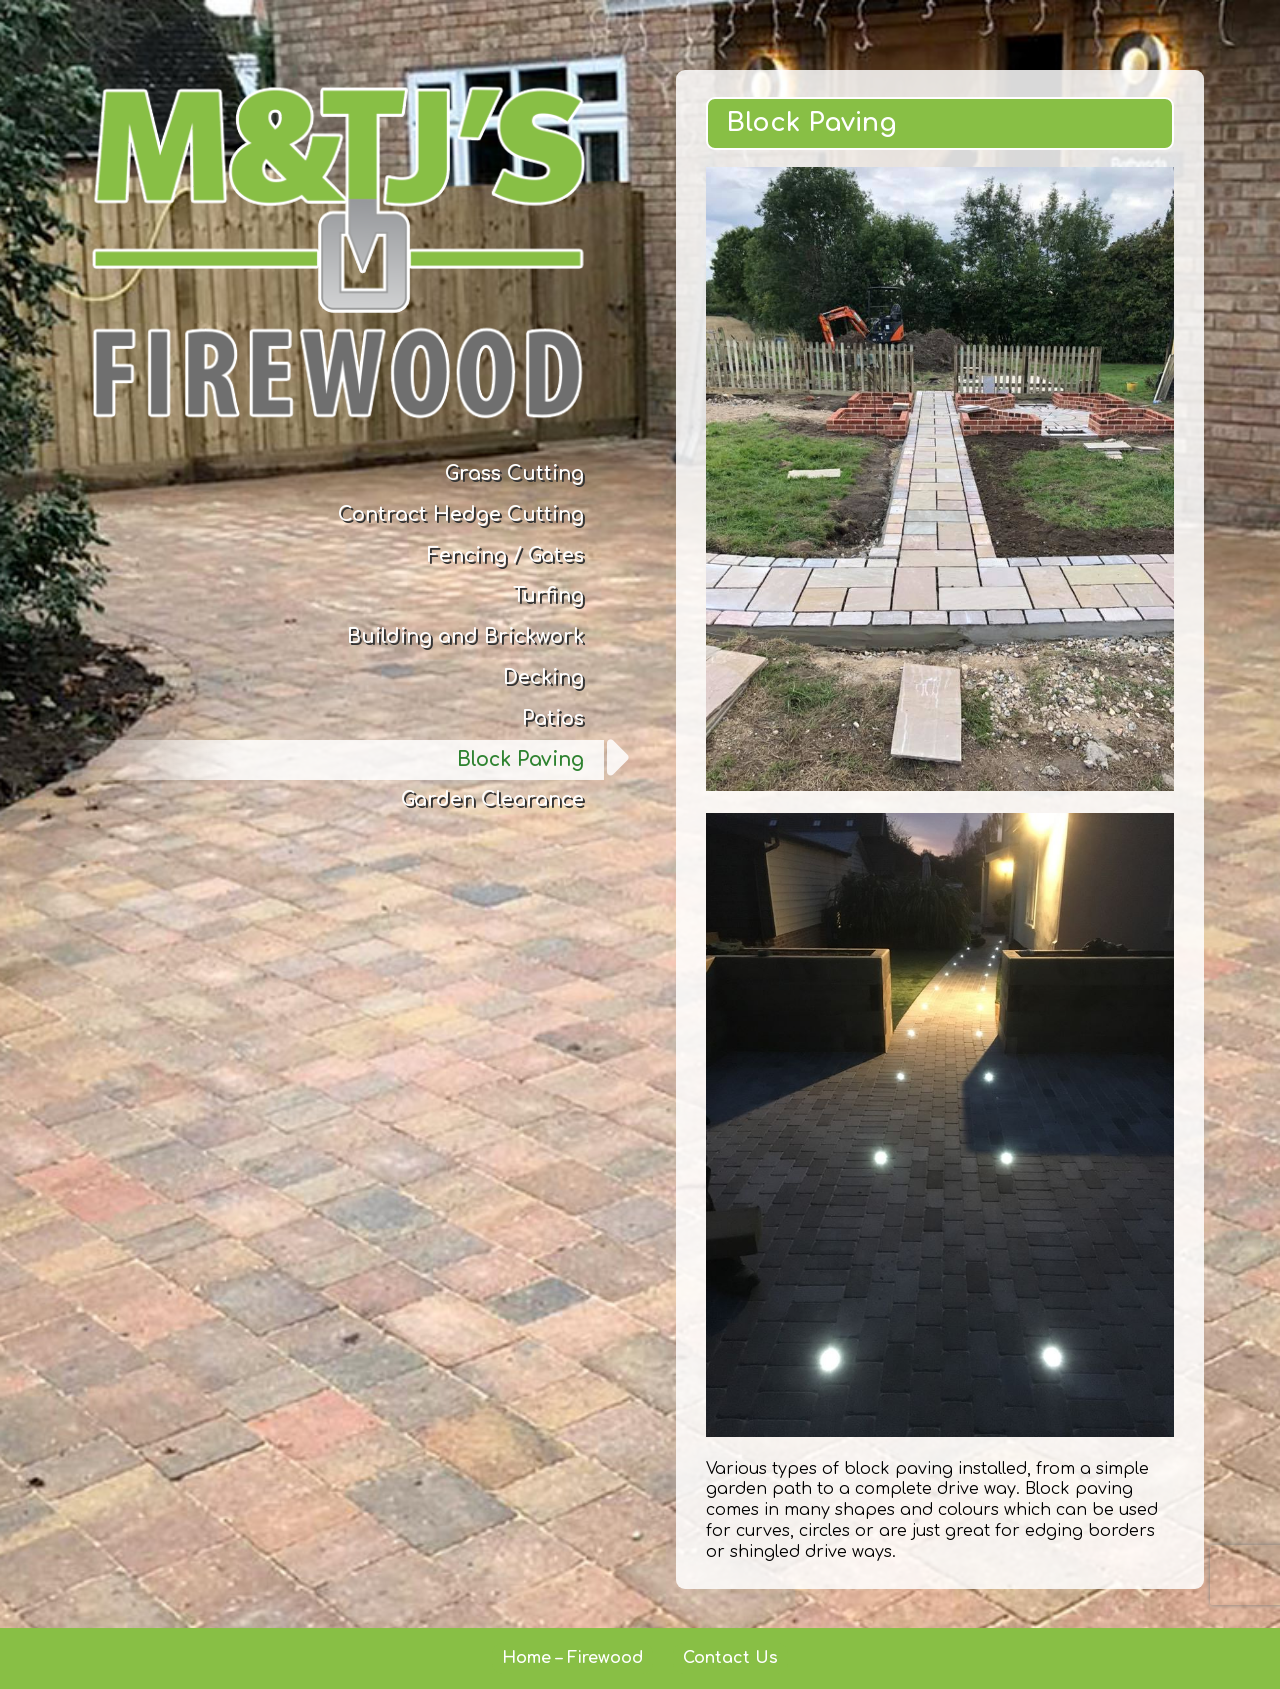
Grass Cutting (514, 473)
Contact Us (730, 1658)
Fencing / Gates (505, 555)
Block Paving (520, 759)
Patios (553, 718)
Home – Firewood (572, 1658)
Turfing (548, 595)
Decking (543, 677)
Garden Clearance (492, 799)
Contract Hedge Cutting (461, 514)
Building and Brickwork (465, 636)
